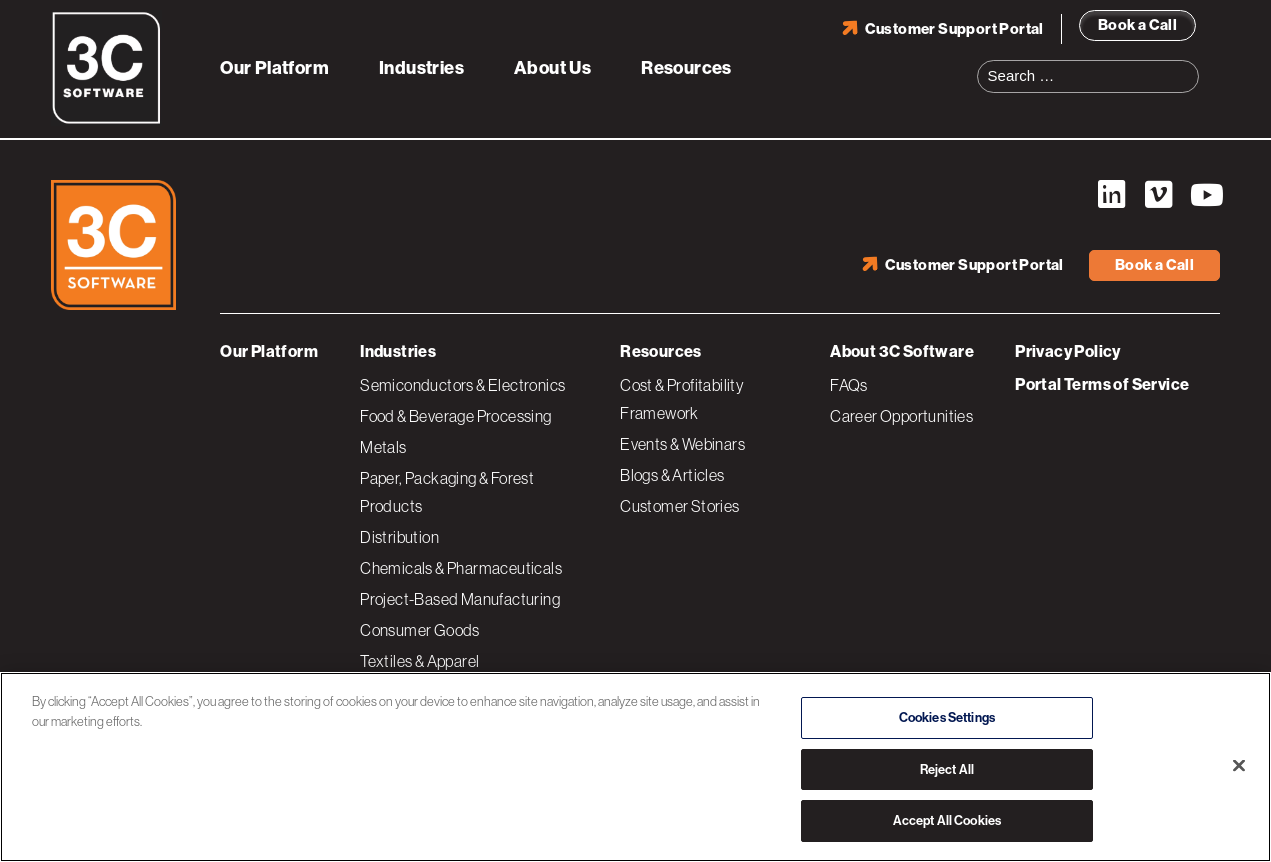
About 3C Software (902, 351)
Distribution (399, 537)
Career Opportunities (901, 416)
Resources (686, 68)
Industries (421, 68)
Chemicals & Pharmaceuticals (461, 568)
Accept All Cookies (947, 820)
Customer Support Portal (954, 29)
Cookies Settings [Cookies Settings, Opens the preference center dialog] (947, 717)
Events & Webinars (682, 444)
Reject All (947, 769)
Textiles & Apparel (419, 661)
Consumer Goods (420, 630)
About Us (552, 68)
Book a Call (1137, 25)
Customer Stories (679, 506)
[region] (635, 767)
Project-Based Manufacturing (460, 599)
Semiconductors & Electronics (462, 385)
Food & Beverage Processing (455, 416)
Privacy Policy (1068, 351)
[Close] (1239, 766)
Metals (383, 447)
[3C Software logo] (106, 120)
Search (1190, 64)
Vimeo (1158, 195)
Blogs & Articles (672, 475)
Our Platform (274, 68)
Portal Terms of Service (1102, 384)
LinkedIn (1111, 195)
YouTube (1205, 195)
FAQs (849, 385)
